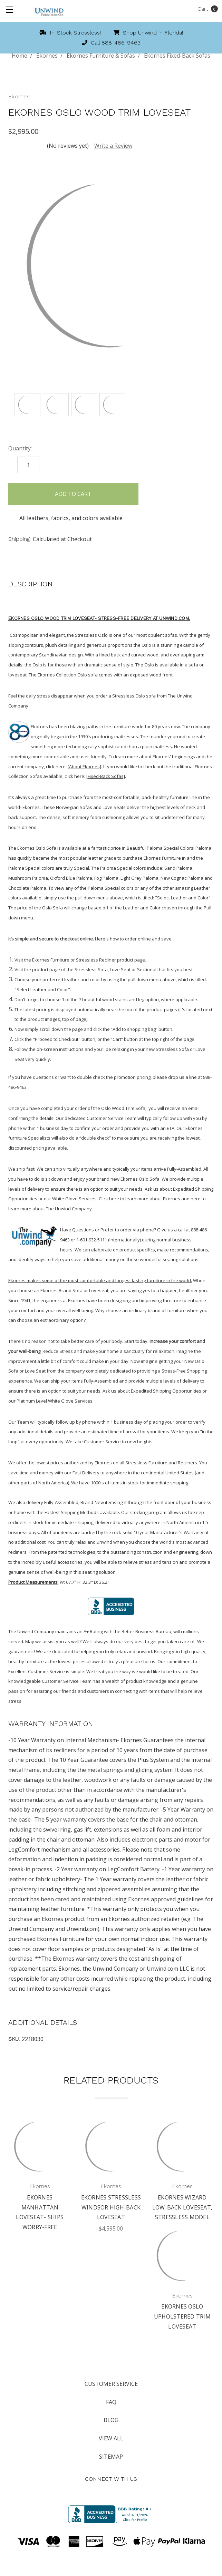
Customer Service (111, 2384)
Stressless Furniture (146, 1463)
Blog (111, 2420)
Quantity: (20, 448)
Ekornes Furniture (50, 960)
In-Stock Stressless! (70, 32)
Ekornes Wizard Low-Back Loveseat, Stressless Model (182, 2207)
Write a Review (113, 145)
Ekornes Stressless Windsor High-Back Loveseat (111, 2207)
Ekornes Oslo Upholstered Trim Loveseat (182, 2316)
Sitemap (111, 2456)
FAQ (111, 2402)
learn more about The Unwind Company (50, 1209)
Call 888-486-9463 (111, 42)
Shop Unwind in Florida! (148, 32)
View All (111, 2438)
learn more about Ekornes (152, 1199)
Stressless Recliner (96, 960)
